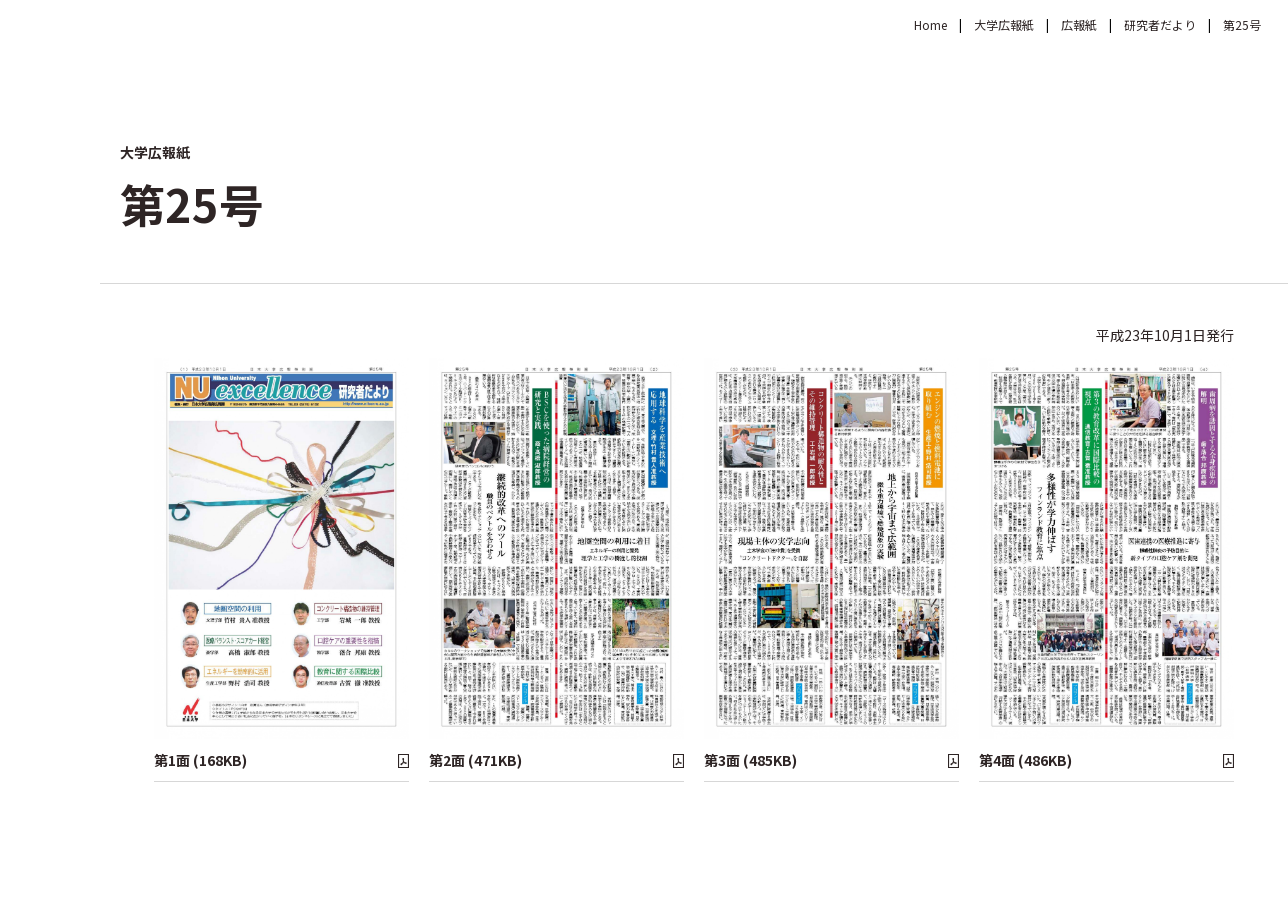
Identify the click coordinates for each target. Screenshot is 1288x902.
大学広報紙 (1004, 24)
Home (930, 24)
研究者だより (1160, 24)
